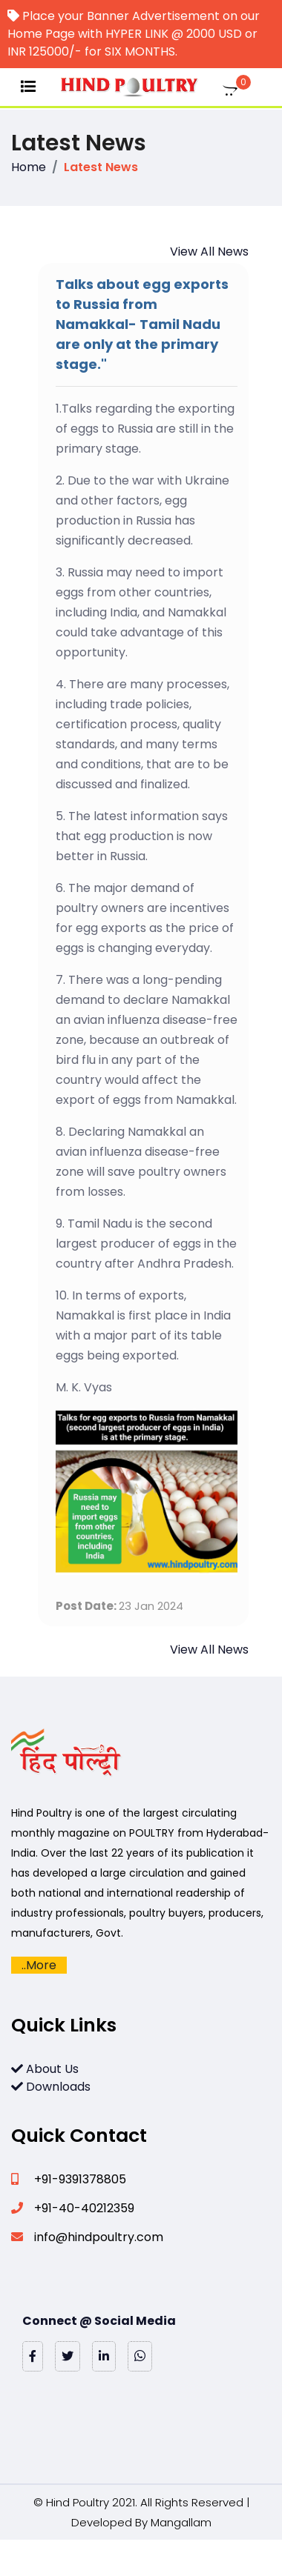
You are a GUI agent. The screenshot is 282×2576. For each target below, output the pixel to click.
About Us (45, 2068)
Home (28, 167)
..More (39, 1965)
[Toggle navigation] (28, 87)
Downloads (51, 2086)
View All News (209, 251)
